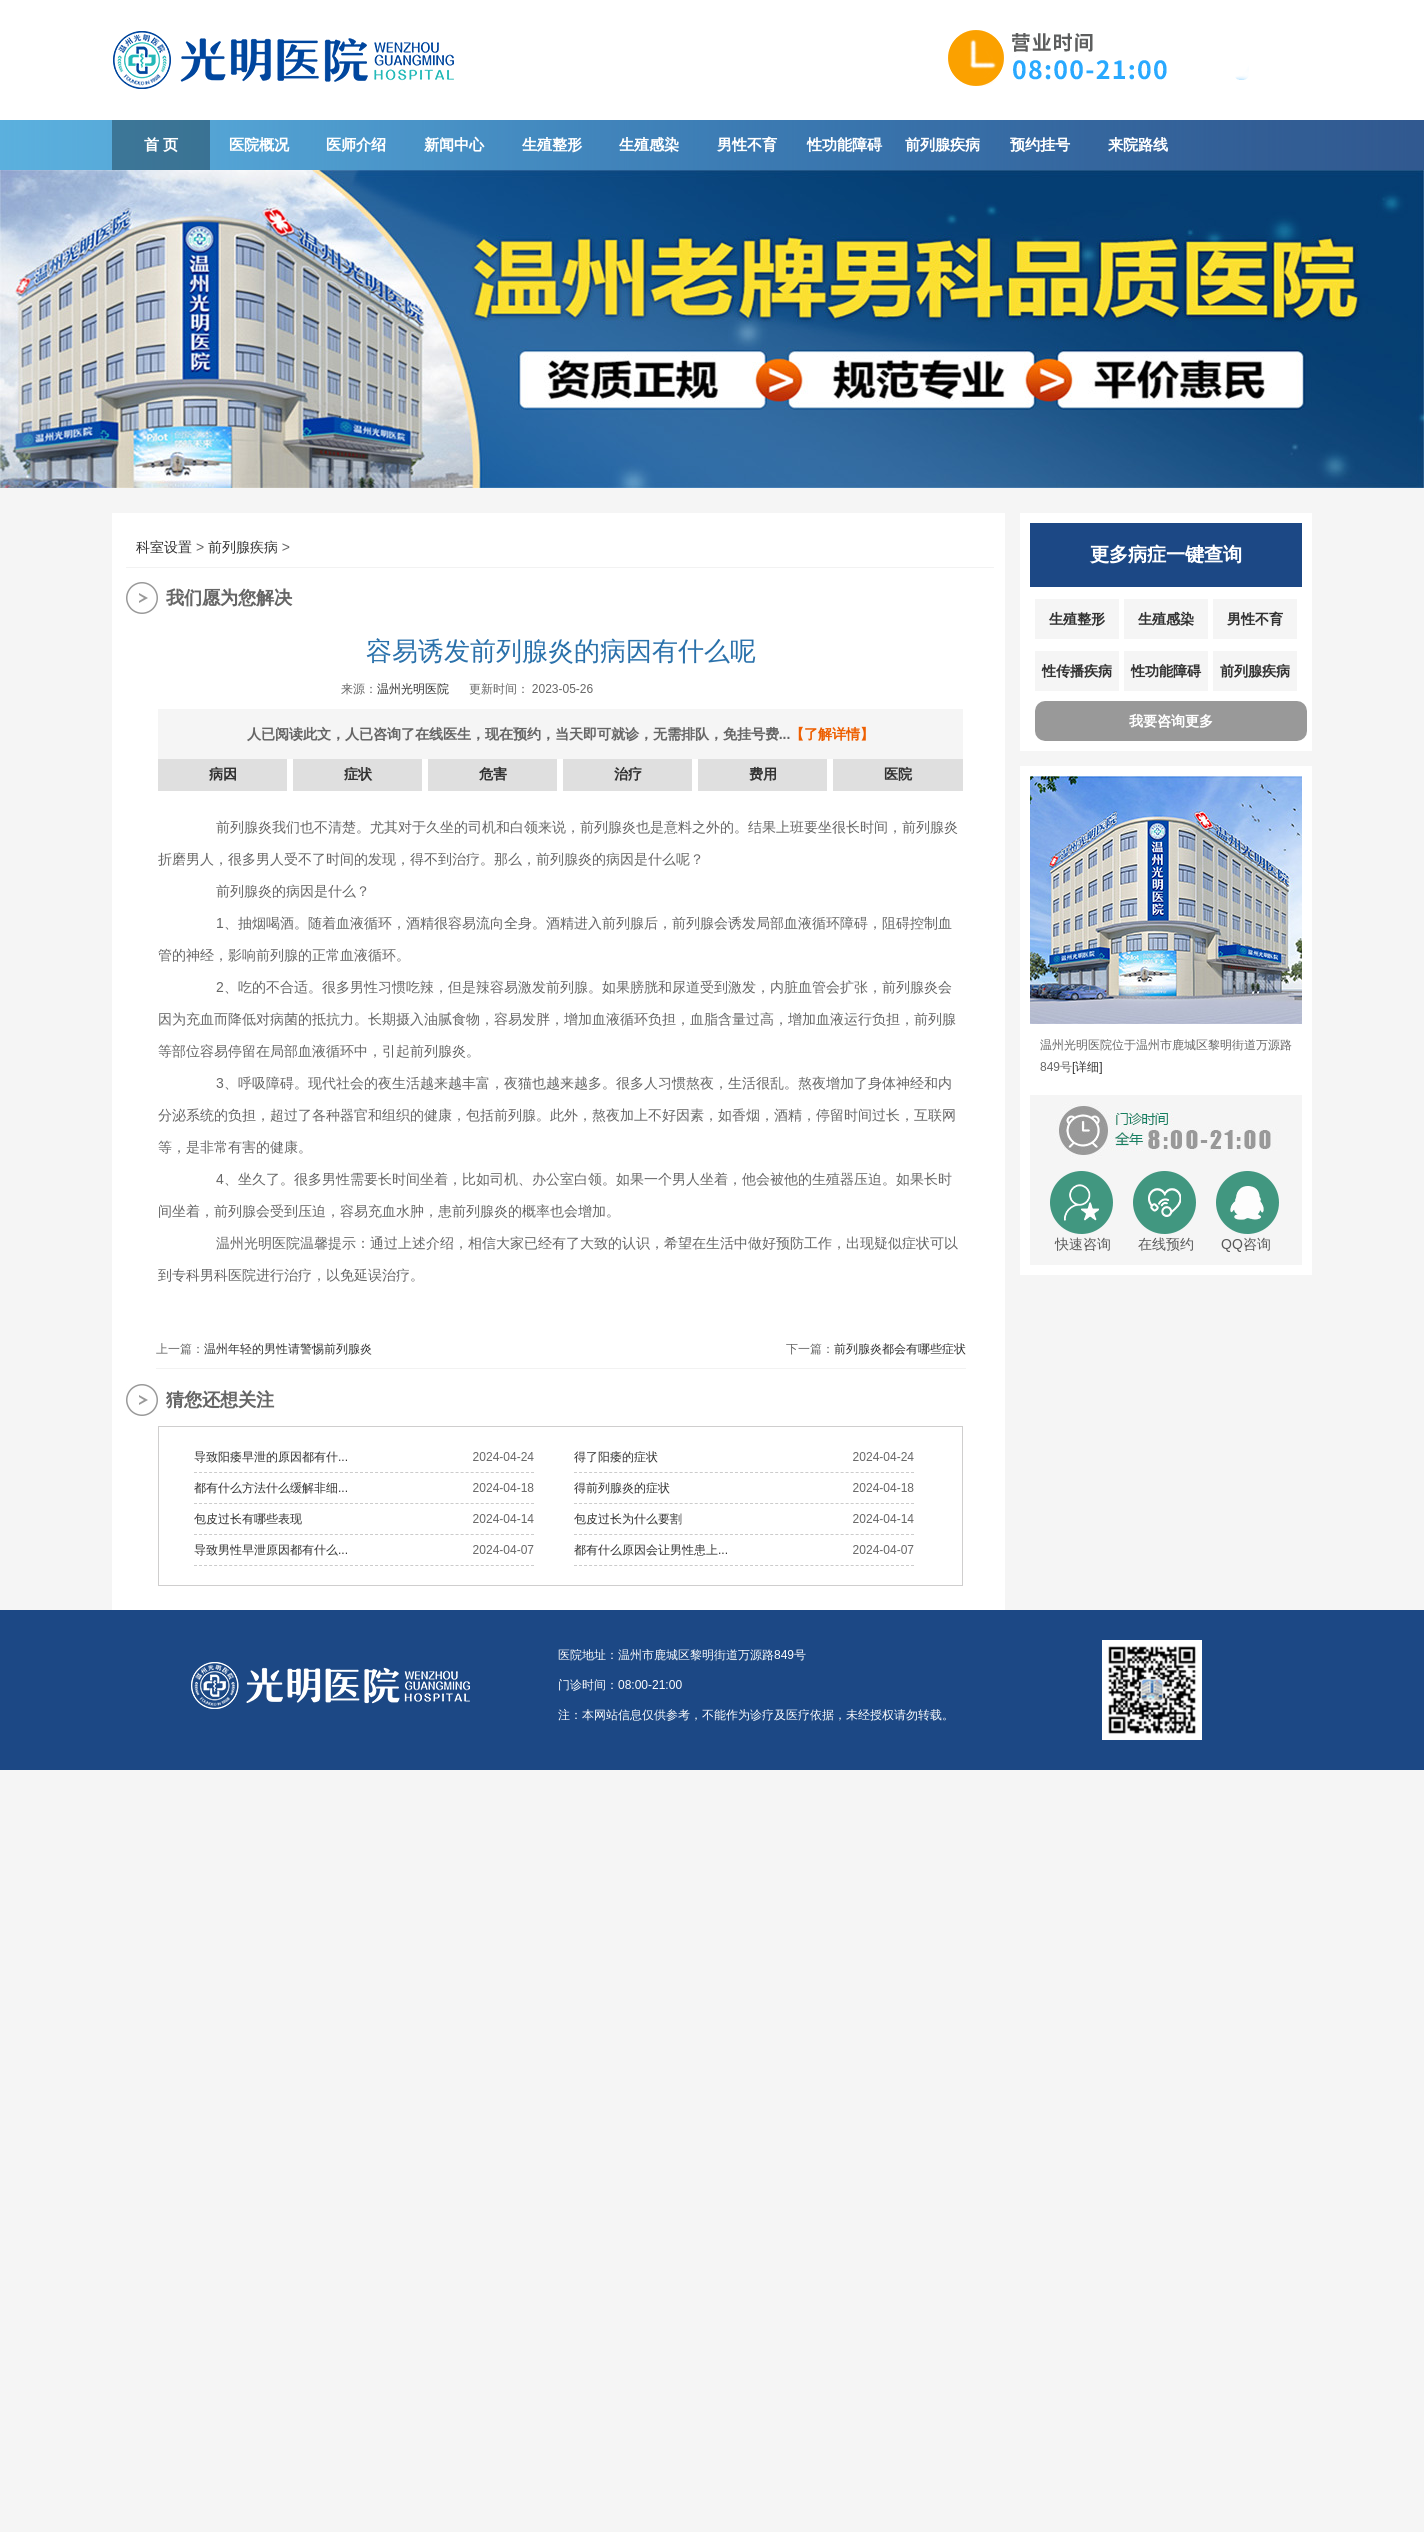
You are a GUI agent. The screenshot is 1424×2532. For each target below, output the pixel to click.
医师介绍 (356, 144)
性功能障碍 (844, 144)
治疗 (628, 774)
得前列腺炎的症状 (622, 1488)
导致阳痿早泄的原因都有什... (271, 1457)
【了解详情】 (832, 734)
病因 (223, 774)
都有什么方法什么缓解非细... (271, 1488)
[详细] (1087, 1067)
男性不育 (747, 144)
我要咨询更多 (1171, 721)
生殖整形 (552, 144)
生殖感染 (649, 144)
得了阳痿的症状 (616, 1457)
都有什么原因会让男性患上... (651, 1550)
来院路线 (1138, 144)
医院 (898, 774)
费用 (763, 774)
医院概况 (259, 144)
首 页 (161, 144)
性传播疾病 (1077, 671)
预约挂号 (1040, 144)
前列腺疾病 (942, 144)
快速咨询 (1083, 1244)
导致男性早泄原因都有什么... (271, 1550)
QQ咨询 (1246, 1244)
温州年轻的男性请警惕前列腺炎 (288, 1349)
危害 (493, 774)
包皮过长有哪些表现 (248, 1519)
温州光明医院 (413, 689)
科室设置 (164, 547)
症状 (358, 774)
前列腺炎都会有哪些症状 (900, 1349)
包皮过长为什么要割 (628, 1519)
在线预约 (1166, 1244)
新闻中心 (454, 144)
